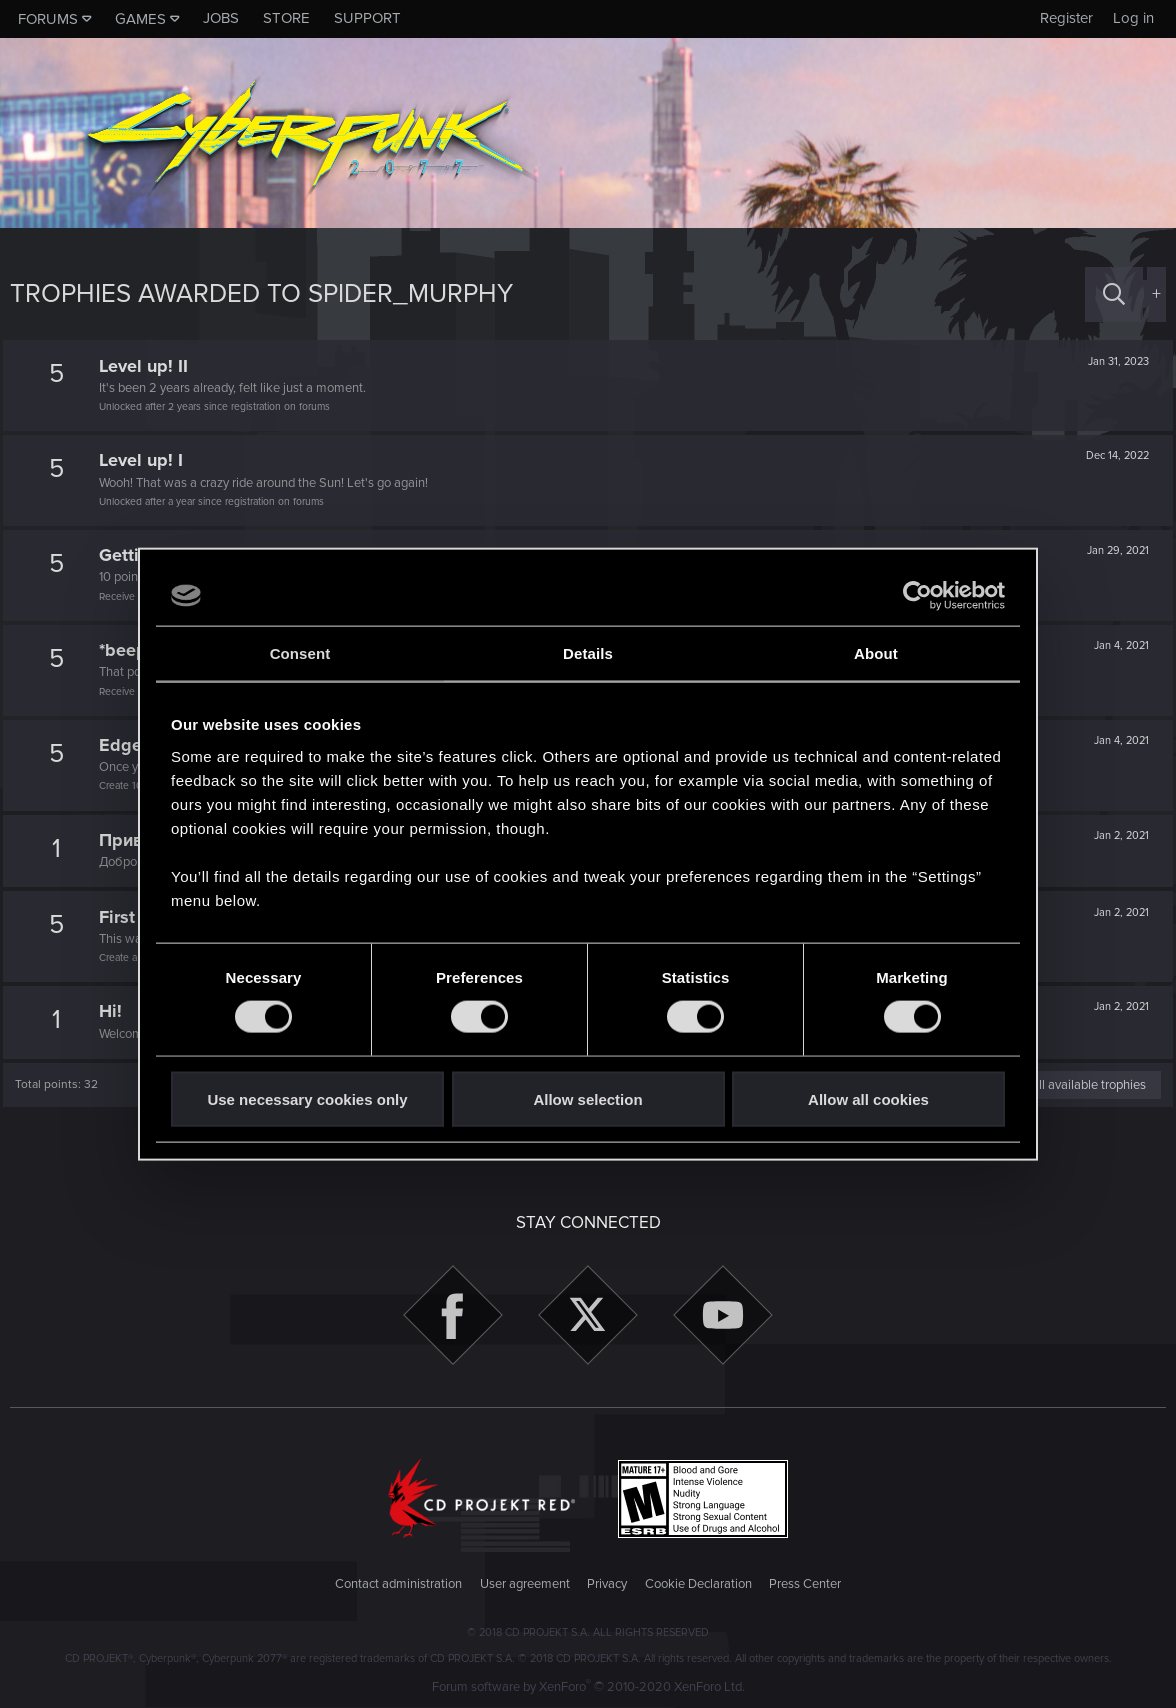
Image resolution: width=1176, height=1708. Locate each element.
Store (286, 18)
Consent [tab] (300, 653)
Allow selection (587, 1098)
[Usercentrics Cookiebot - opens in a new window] (917, 596)
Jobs (221, 18)
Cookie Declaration (698, 1584)
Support (367, 18)
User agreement (525, 1584)
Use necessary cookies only (307, 1098)
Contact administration (398, 1584)
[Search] (1114, 294)
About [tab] (876, 653)
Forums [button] (48, 19)
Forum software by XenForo (588, 1687)
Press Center (805, 1584)
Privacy (607, 1584)
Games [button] (140, 19)
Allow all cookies (868, 1098)
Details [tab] (588, 653)
